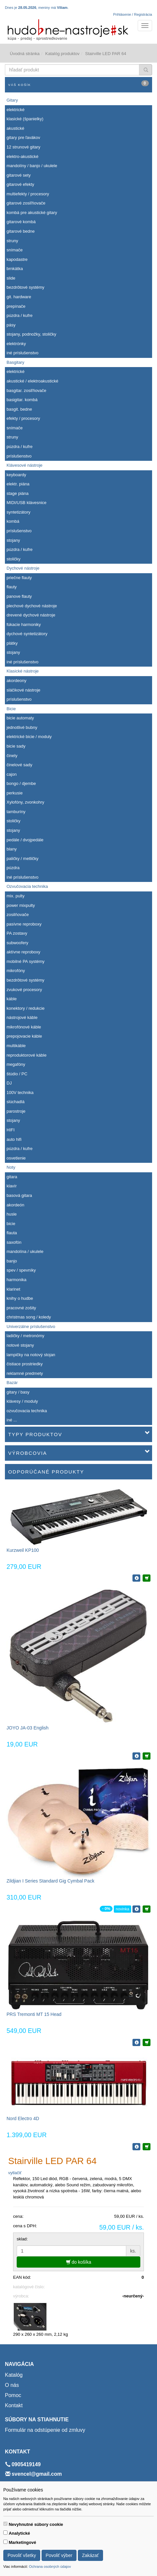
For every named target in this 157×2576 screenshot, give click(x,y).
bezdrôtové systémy (25, 287)
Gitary (12, 100)
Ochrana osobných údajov (50, 2566)
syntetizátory (18, 512)
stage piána (17, 493)
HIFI (11, 1129)
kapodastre (17, 259)
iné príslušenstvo (23, 352)
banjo (12, 1261)
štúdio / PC (17, 1073)
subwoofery (17, 942)
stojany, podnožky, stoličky (31, 334)
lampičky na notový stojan (31, 1354)
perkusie (15, 792)
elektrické (16, 109)
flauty (12, 586)
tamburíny (16, 811)
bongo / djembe (21, 783)
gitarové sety (19, 175)
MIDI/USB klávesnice (26, 502)
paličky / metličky (23, 858)
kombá (13, 521)
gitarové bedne (21, 231)
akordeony (16, 680)
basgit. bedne (19, 409)
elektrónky (16, 343)
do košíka (78, 2262)
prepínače (16, 306)
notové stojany (20, 1345)
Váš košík (78, 83)
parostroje (16, 1111)
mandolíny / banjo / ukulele (32, 165)
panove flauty (19, 596)
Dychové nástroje (23, 568)
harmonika (16, 1279)
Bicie (11, 708)
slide (11, 278)
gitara (12, 1176)
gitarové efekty (20, 184)
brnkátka (15, 268)
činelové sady (19, 764)
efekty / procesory (23, 418)
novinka (122, 1909)
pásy (11, 324)
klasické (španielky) (25, 118)
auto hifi (14, 1139)
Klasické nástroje (23, 671)
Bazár (12, 1382)
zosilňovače (18, 914)
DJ (9, 1083)
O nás (12, 2385)
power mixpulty (21, 905)
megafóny (16, 1064)
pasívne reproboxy (24, 924)
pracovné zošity (21, 1307)
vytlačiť (15, 2172)
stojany (13, 540)
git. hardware (19, 296)
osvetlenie (16, 1158)
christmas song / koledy (29, 1317)
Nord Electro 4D (23, 2118)
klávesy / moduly (22, 1401)
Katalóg (14, 2375)
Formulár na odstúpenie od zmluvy (45, 2430)
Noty (11, 1167)
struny (12, 240)
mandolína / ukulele (25, 1251)
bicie (11, 1223)
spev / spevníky (21, 1270)
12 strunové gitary (23, 147)
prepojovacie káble (24, 1036)
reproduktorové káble (26, 1055)
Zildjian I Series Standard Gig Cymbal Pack (50, 1880)
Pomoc (13, 2395)
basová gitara (19, 1195)
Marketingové (22, 2542)
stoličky (14, 558)
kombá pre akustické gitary (32, 212)
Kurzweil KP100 (23, 1550)
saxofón (14, 1242)
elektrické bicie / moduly (29, 736)
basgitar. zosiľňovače (26, 390)
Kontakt (14, 2405)
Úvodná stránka (25, 53)
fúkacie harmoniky (24, 624)
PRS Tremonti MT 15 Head (34, 2014)
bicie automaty (20, 717)
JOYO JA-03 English (27, 1727)
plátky (12, 643)
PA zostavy (17, 933)
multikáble (16, 1045)
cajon (12, 774)
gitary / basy (18, 1392)
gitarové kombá (21, 221)
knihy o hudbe (20, 1298)
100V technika (20, 1092)
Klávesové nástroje (25, 465)
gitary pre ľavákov (23, 137)
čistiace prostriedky (25, 1363)
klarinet (13, 1289)
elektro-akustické (23, 156)
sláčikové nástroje (23, 690)
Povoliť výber (59, 2555)
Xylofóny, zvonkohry (25, 802)
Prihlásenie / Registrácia (132, 14)
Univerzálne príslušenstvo (31, 1326)
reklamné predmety (25, 1373)
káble (12, 998)
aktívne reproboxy (23, 951)
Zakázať (90, 2555)
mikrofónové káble (24, 1027)
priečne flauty (19, 577)
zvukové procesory (24, 989)
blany (12, 849)
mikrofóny (16, 970)
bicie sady (16, 746)
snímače (15, 249)
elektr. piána (18, 483)
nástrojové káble (22, 1017)
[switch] (5, 2524)
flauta (12, 1232)
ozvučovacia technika (27, 1410)
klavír (12, 1185)
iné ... (12, 1419)
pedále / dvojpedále (25, 839)
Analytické (19, 2533)
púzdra (13, 867)
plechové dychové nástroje (32, 605)
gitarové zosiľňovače (26, 203)
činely (12, 755)
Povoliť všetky (22, 2555)
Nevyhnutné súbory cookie (36, 2524)
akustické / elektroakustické (32, 381)
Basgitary (15, 362)
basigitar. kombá (22, 399)
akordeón (15, 1204)
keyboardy (16, 474)
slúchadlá (16, 1101)
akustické (15, 128)
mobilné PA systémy (25, 961)
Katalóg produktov (62, 53)
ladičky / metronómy (25, 1335)
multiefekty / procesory (28, 193)
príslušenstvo (19, 456)
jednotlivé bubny (22, 727)
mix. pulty (16, 895)
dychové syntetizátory (27, 633)
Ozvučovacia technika (27, 886)
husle (12, 1214)
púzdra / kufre (20, 315)
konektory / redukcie (25, 1008)
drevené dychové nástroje (31, 615)
